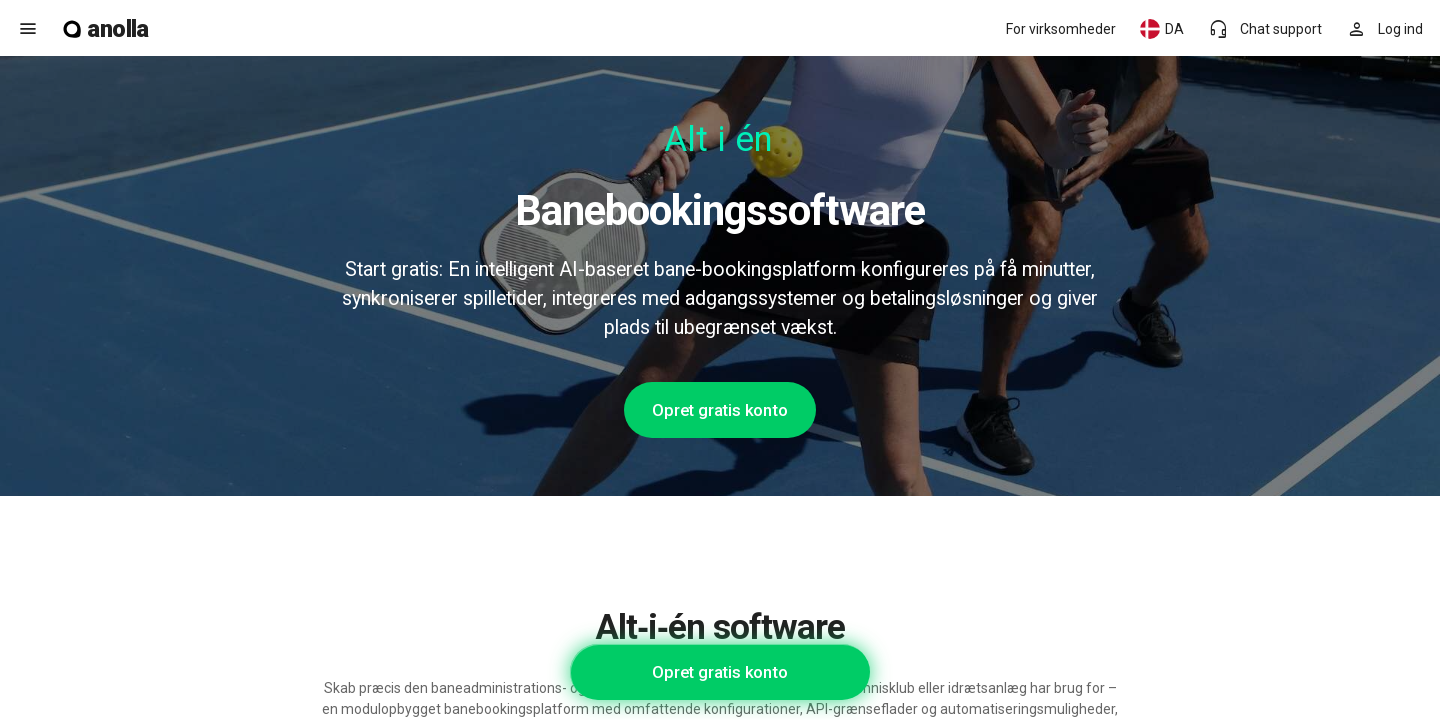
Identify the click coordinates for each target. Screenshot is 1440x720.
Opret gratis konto (719, 410)
